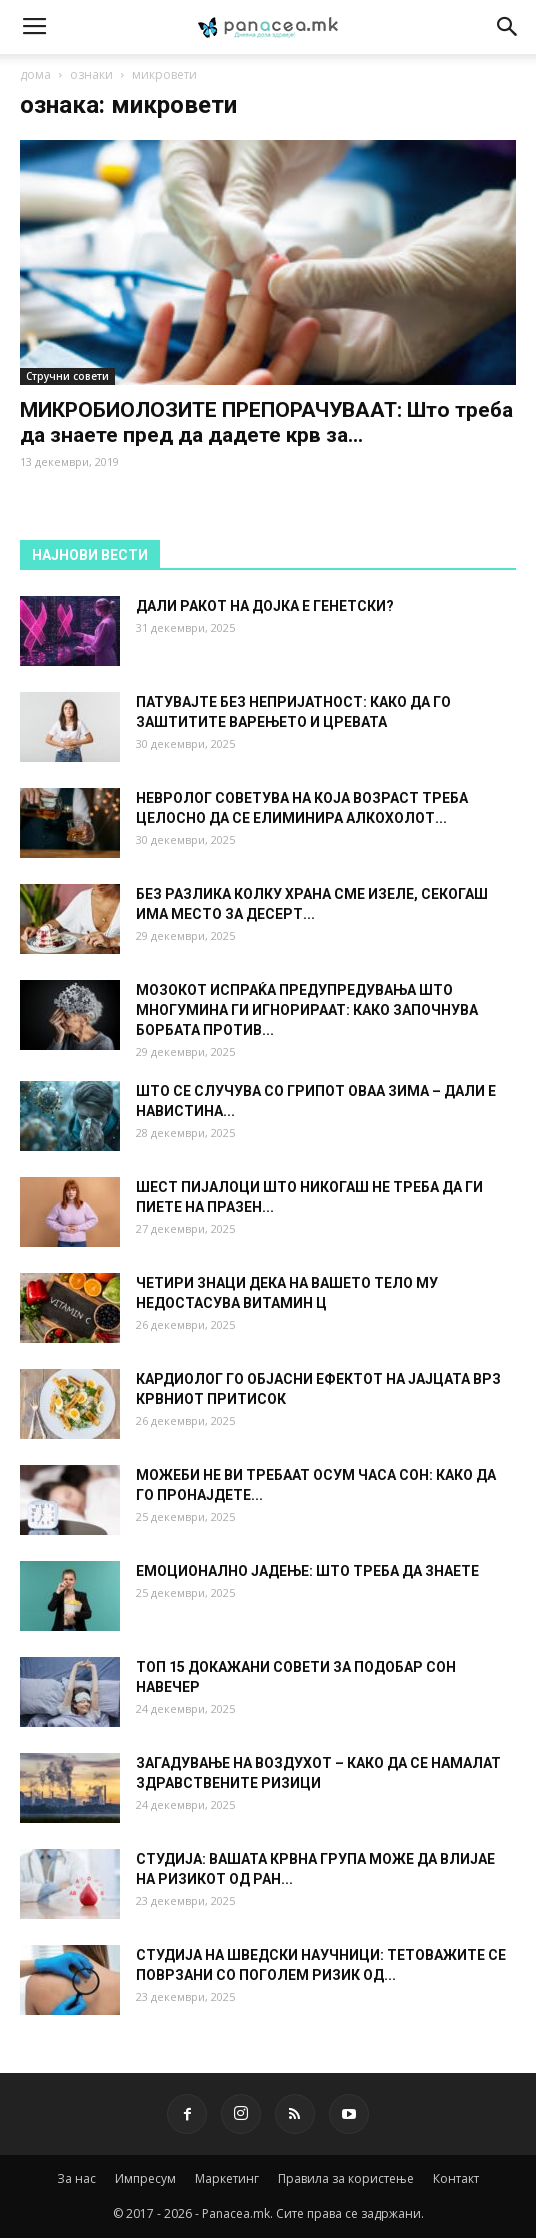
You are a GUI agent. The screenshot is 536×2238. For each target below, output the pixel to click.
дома (35, 74)
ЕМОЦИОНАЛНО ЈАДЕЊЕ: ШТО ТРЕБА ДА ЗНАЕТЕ (307, 1571)
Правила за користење (346, 2178)
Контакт (456, 2178)
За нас (76, 2178)
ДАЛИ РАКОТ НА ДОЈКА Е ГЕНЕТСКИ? (265, 606)
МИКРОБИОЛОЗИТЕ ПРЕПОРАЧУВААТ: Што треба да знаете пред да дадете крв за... (266, 422)
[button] (508, 27)
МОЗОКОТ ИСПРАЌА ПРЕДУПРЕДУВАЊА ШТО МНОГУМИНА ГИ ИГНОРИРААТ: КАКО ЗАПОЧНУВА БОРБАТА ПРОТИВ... (307, 1010)
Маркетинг (227, 2178)
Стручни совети (67, 376)
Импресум (145, 2178)
